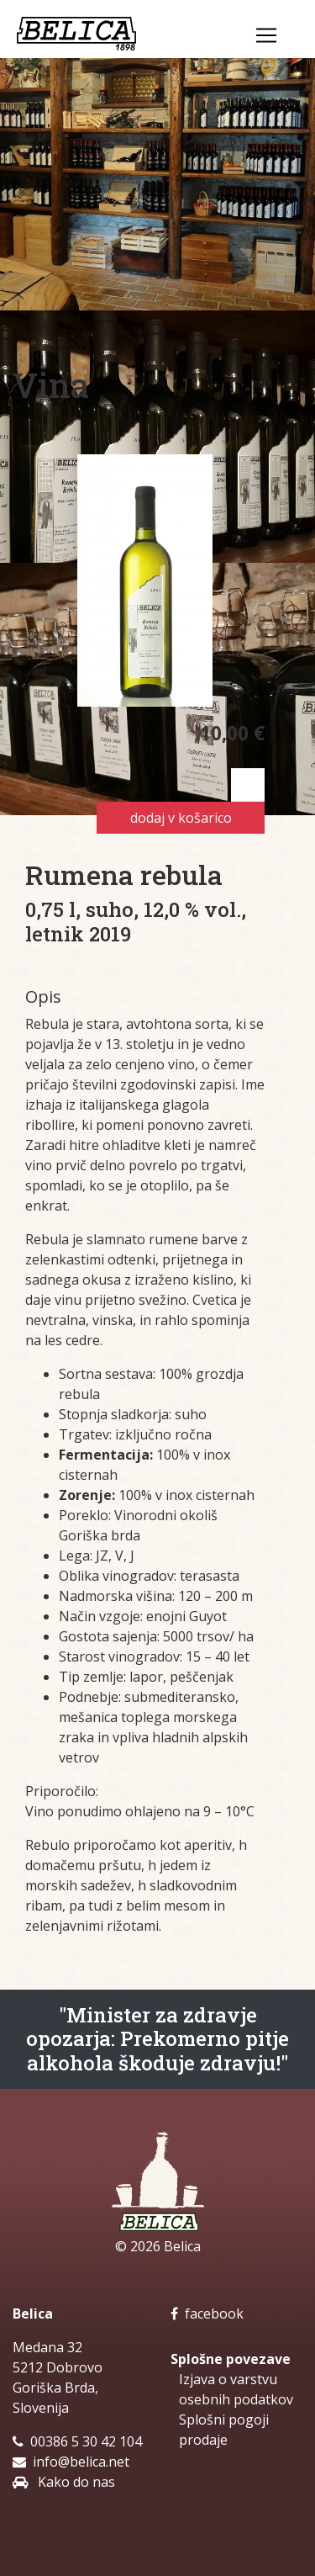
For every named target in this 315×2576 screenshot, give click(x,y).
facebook (207, 2313)
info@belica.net (81, 2461)
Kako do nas (74, 2482)
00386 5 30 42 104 (86, 2441)
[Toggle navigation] (266, 35)
